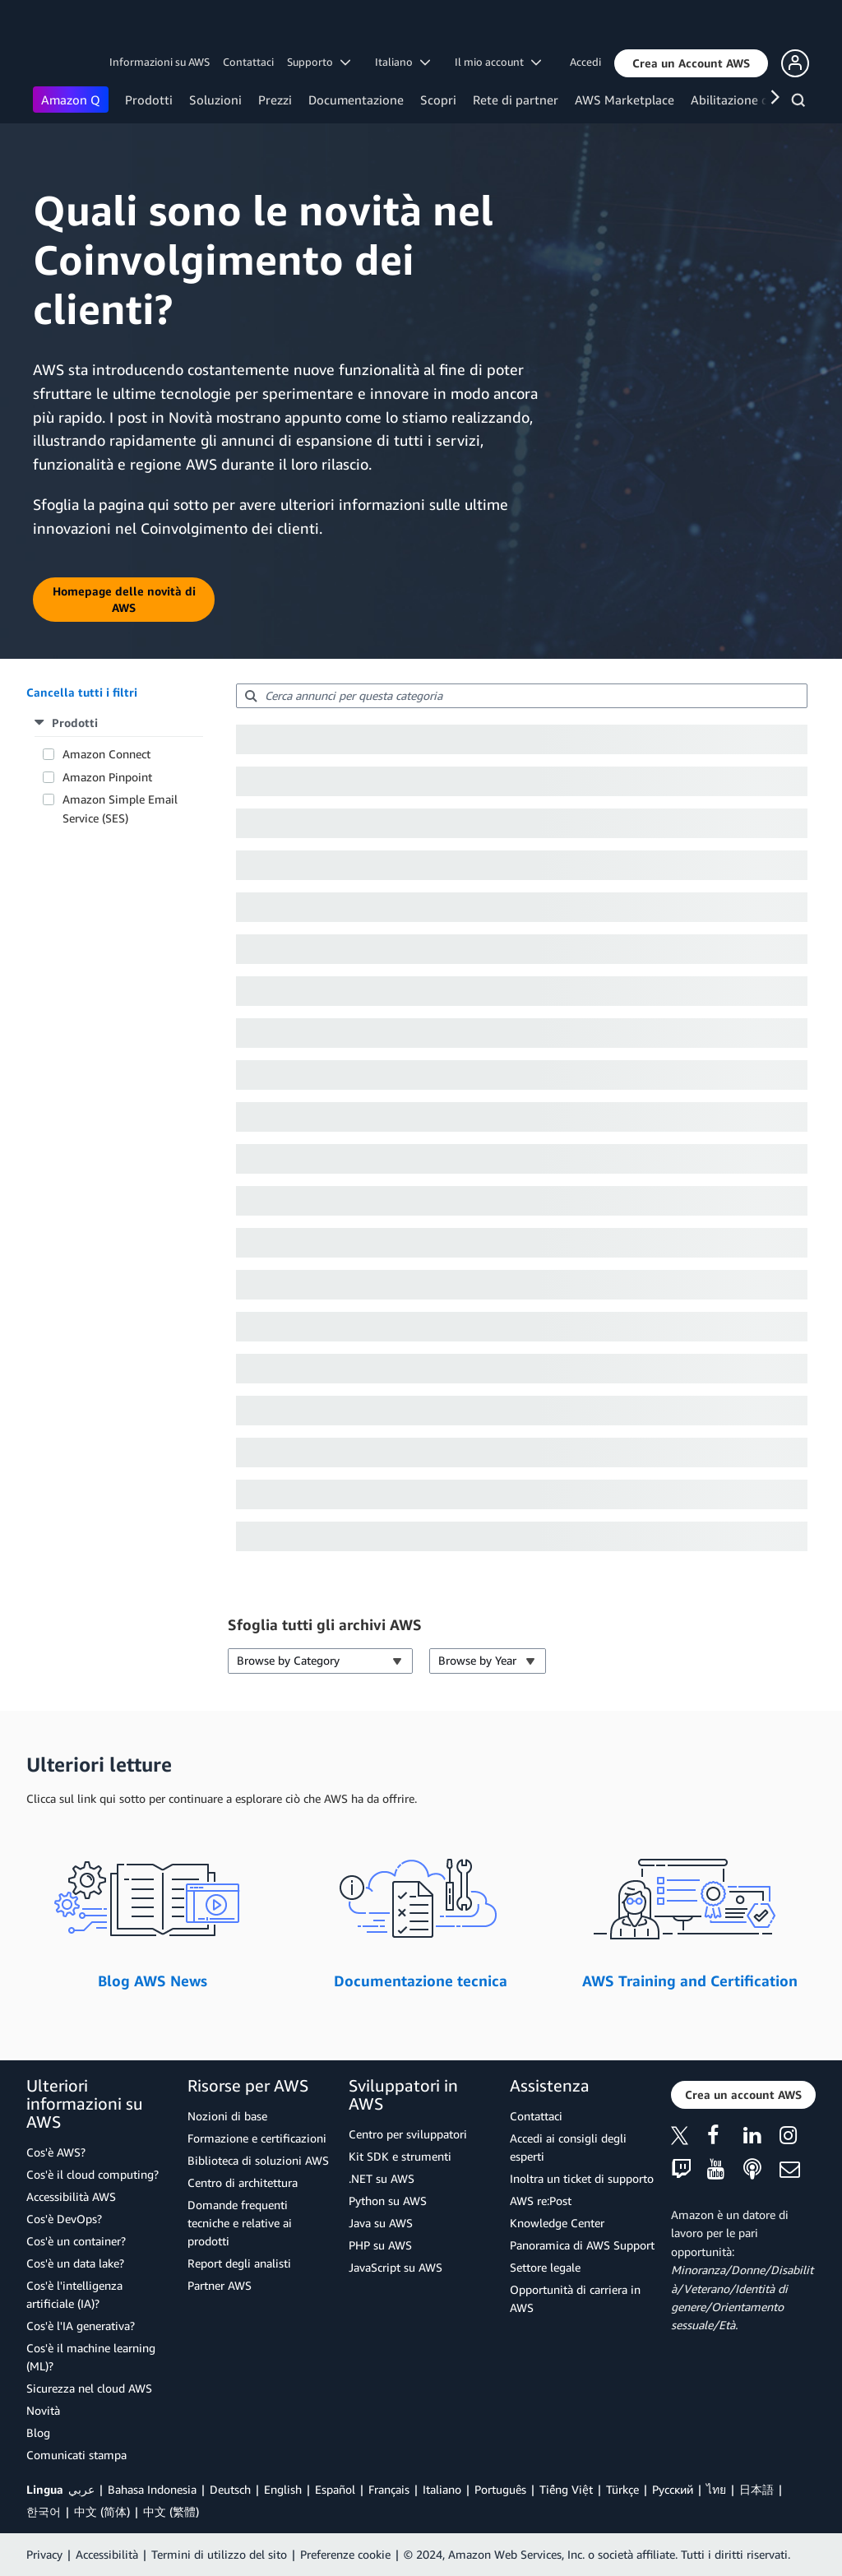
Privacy (44, 2554)
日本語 (756, 2489)
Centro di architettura (242, 2182)
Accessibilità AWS (71, 2196)
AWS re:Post (540, 2201)
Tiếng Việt (566, 2489)
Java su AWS (381, 2223)
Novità (43, 2410)
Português (500, 2489)
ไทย (716, 2489)
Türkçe (622, 2489)
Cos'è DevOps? (64, 2219)
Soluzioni (215, 99)
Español (335, 2489)
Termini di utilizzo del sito (219, 2554)
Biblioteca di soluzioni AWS (258, 2160)
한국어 (43, 2511)
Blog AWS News (152, 1980)
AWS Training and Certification (690, 1980)
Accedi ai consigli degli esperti (568, 2147)
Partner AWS (219, 2285)
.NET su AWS (381, 2178)
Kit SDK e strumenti (400, 2156)
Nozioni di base (227, 2116)
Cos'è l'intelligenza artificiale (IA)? (74, 2294)
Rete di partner (515, 99)
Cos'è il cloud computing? (92, 2174)
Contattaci (248, 61)
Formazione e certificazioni (256, 2138)
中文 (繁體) (171, 2511)
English (283, 2489)
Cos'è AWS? (56, 2152)
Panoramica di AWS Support (582, 2245)
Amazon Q (70, 99)
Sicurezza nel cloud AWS (89, 2388)
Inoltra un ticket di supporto (582, 2178)
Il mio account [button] (498, 61)
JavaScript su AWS (395, 2267)
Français (388, 2489)
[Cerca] (800, 103)
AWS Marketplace (624, 99)
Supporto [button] (318, 61)
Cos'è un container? (76, 2241)
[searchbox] (521, 695)
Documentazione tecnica (420, 1980)
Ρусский (672, 2489)
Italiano (442, 2489)
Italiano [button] (402, 61)
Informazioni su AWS (159, 61)
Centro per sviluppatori (408, 2134)
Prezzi (275, 99)
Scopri (438, 99)
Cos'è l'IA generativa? (80, 2326)
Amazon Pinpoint (107, 777)
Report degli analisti (239, 2263)
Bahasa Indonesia (152, 2489)
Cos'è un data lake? (75, 2263)
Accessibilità (107, 2554)
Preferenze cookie (345, 2554)
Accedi (585, 61)
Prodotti (149, 99)
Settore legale (545, 2267)
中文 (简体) (102, 2511)
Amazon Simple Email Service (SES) (120, 808)
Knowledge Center (557, 2223)
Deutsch (230, 2489)
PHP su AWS (380, 2245)
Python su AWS (388, 2201)
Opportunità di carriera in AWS (575, 2298)
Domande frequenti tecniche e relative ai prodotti (239, 2223)
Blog (38, 2432)
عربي (81, 2489)
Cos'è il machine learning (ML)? (90, 2357)
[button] (691, 63)
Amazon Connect (106, 754)
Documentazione (356, 99)
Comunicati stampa (76, 2455)
